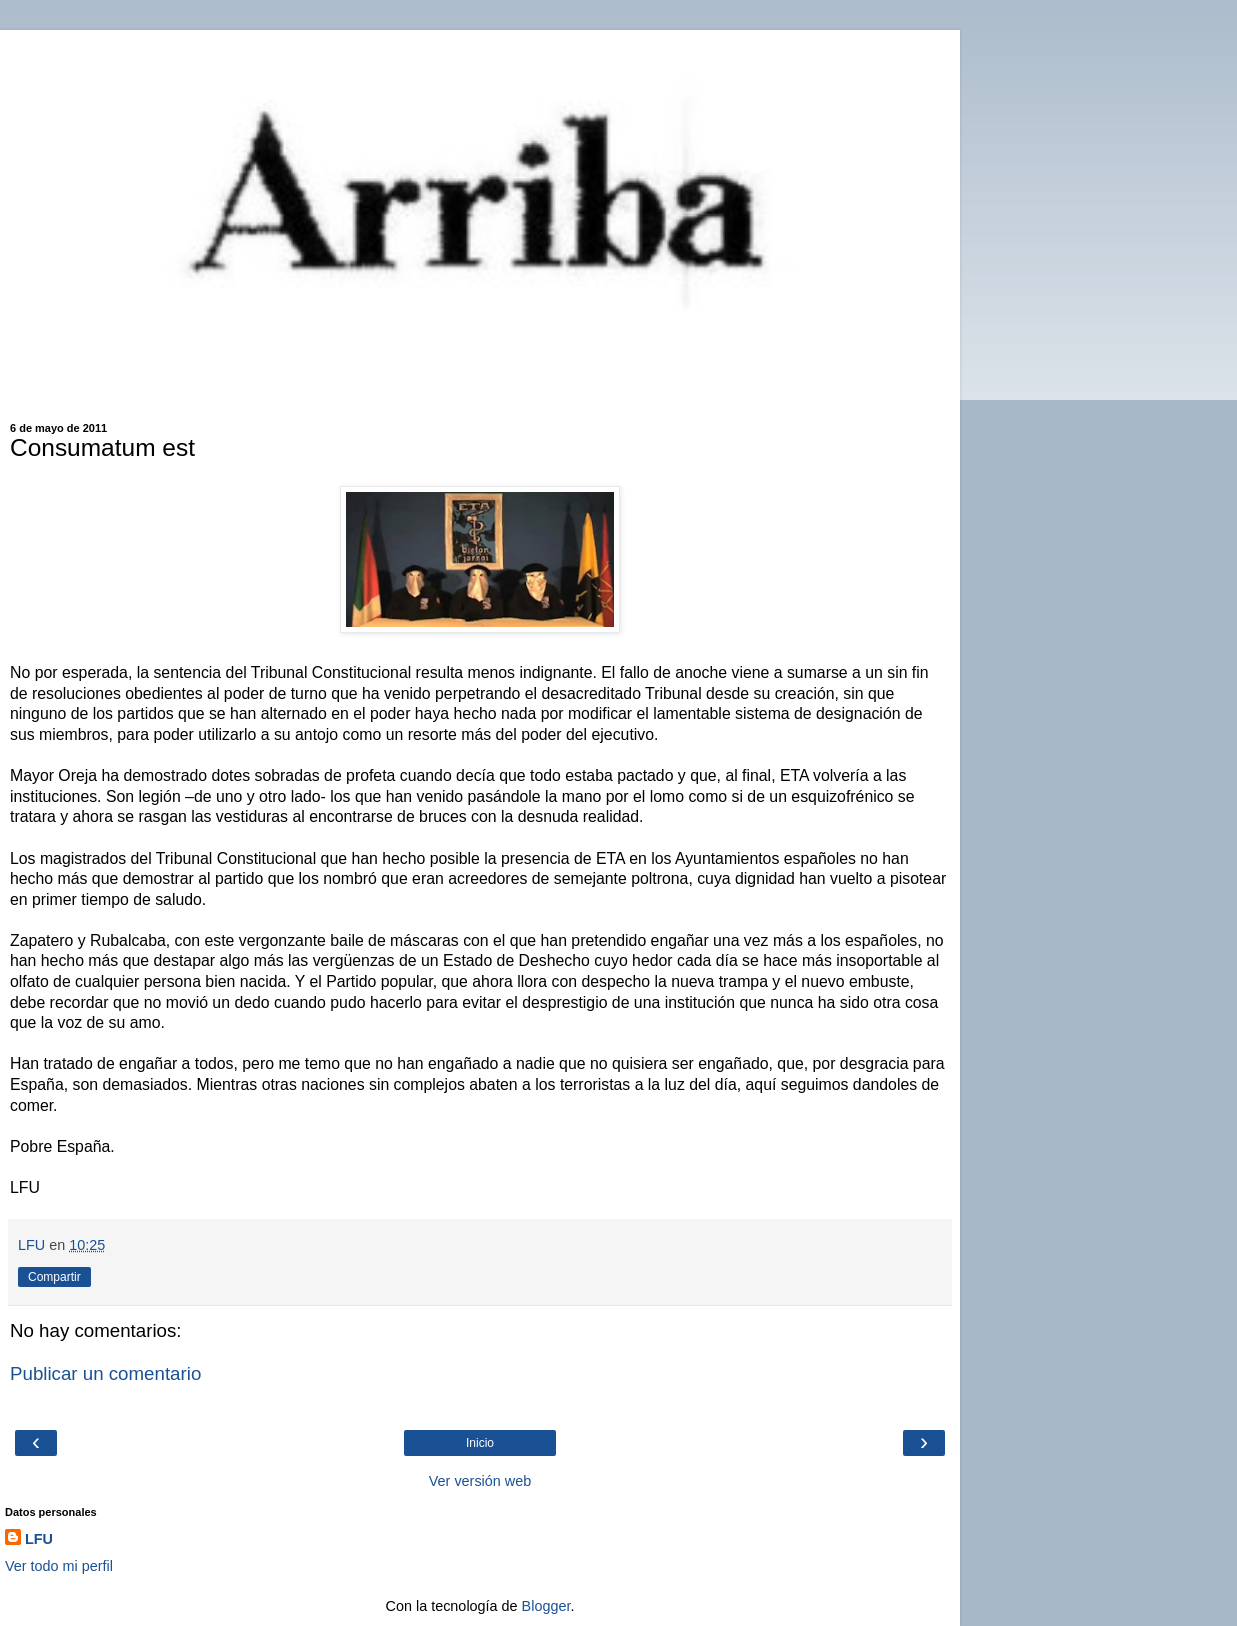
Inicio (480, 1443)
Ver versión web (480, 1481)
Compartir (54, 1277)
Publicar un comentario (105, 1373)
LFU (39, 1539)
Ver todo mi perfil (59, 1566)
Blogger (546, 1606)
